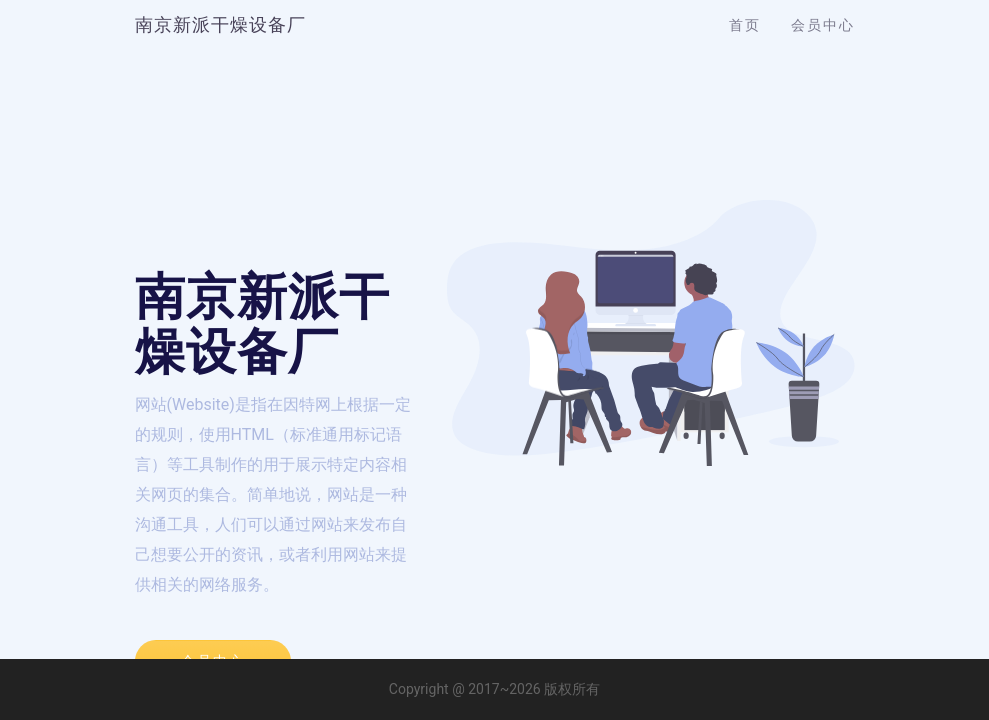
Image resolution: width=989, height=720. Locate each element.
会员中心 (823, 25)
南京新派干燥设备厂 (220, 24)
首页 (745, 25)
